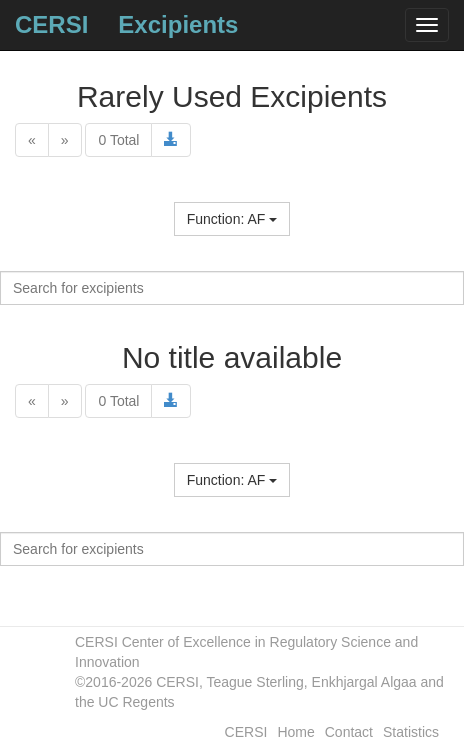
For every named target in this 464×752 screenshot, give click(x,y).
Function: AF (232, 219)
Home (295, 732)
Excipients (178, 24)
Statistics (411, 732)
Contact (349, 732)
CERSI (51, 24)
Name (232, 197)
